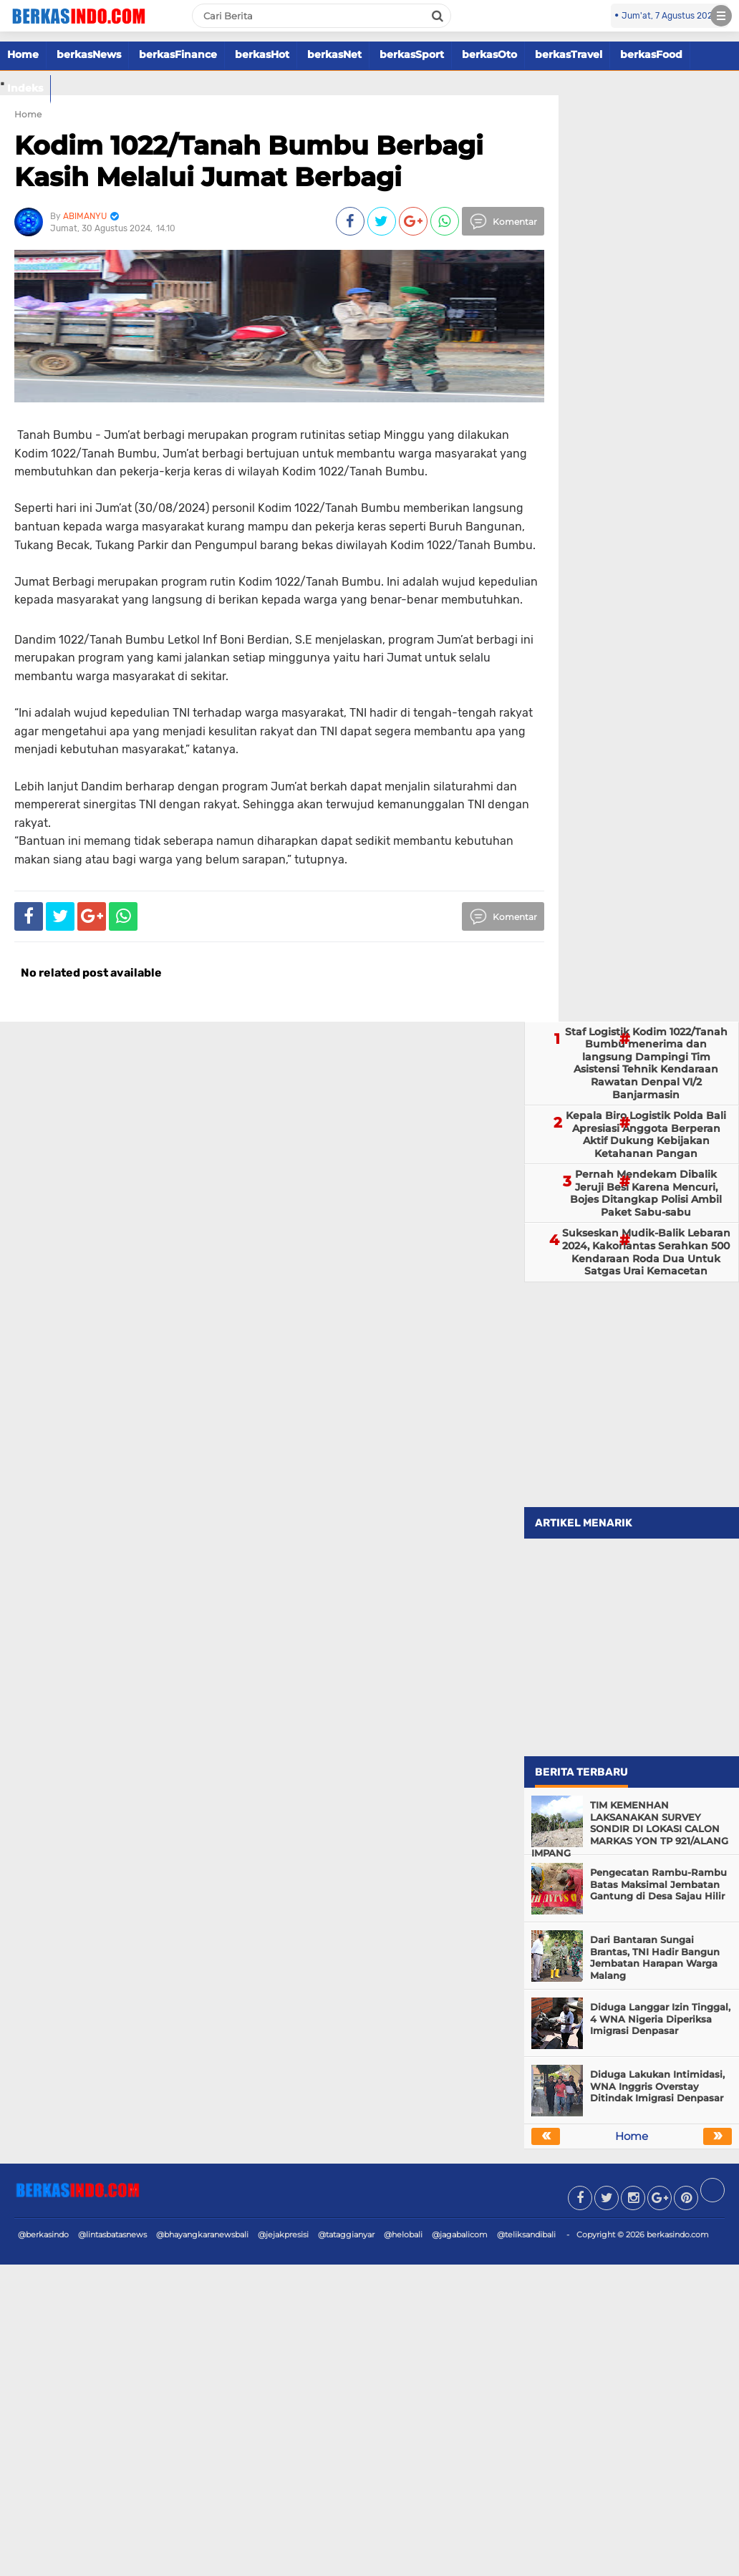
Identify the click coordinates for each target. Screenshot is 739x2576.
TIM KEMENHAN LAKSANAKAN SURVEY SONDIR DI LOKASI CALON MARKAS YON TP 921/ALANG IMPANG (629, 1829)
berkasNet (334, 54)
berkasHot (262, 54)
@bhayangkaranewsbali (202, 2234)
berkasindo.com (678, 2234)
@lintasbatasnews (112, 2234)
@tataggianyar (346, 2234)
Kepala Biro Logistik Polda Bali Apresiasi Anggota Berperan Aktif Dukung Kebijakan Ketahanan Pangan (646, 1134)
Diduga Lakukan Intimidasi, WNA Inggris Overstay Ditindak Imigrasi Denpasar (657, 2086)
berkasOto (489, 54)
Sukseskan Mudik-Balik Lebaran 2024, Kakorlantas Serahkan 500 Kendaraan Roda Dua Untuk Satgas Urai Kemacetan (646, 1252)
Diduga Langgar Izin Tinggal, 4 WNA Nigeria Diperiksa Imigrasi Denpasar (660, 2019)
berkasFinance (178, 54)
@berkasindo (43, 2234)
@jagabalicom (460, 2234)
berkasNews (89, 54)
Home (23, 54)
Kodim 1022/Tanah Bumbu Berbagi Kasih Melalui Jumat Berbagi (248, 161)
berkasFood (651, 54)
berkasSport (412, 54)
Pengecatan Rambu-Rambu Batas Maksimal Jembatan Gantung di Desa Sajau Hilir (658, 1884)
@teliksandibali (526, 2234)
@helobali (403, 2234)
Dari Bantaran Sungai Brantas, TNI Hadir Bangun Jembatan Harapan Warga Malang (655, 1958)
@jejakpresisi (283, 2234)
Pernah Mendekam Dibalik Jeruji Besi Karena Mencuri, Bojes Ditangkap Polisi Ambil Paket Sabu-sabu (646, 1193)
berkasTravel (568, 54)
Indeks (25, 88)
